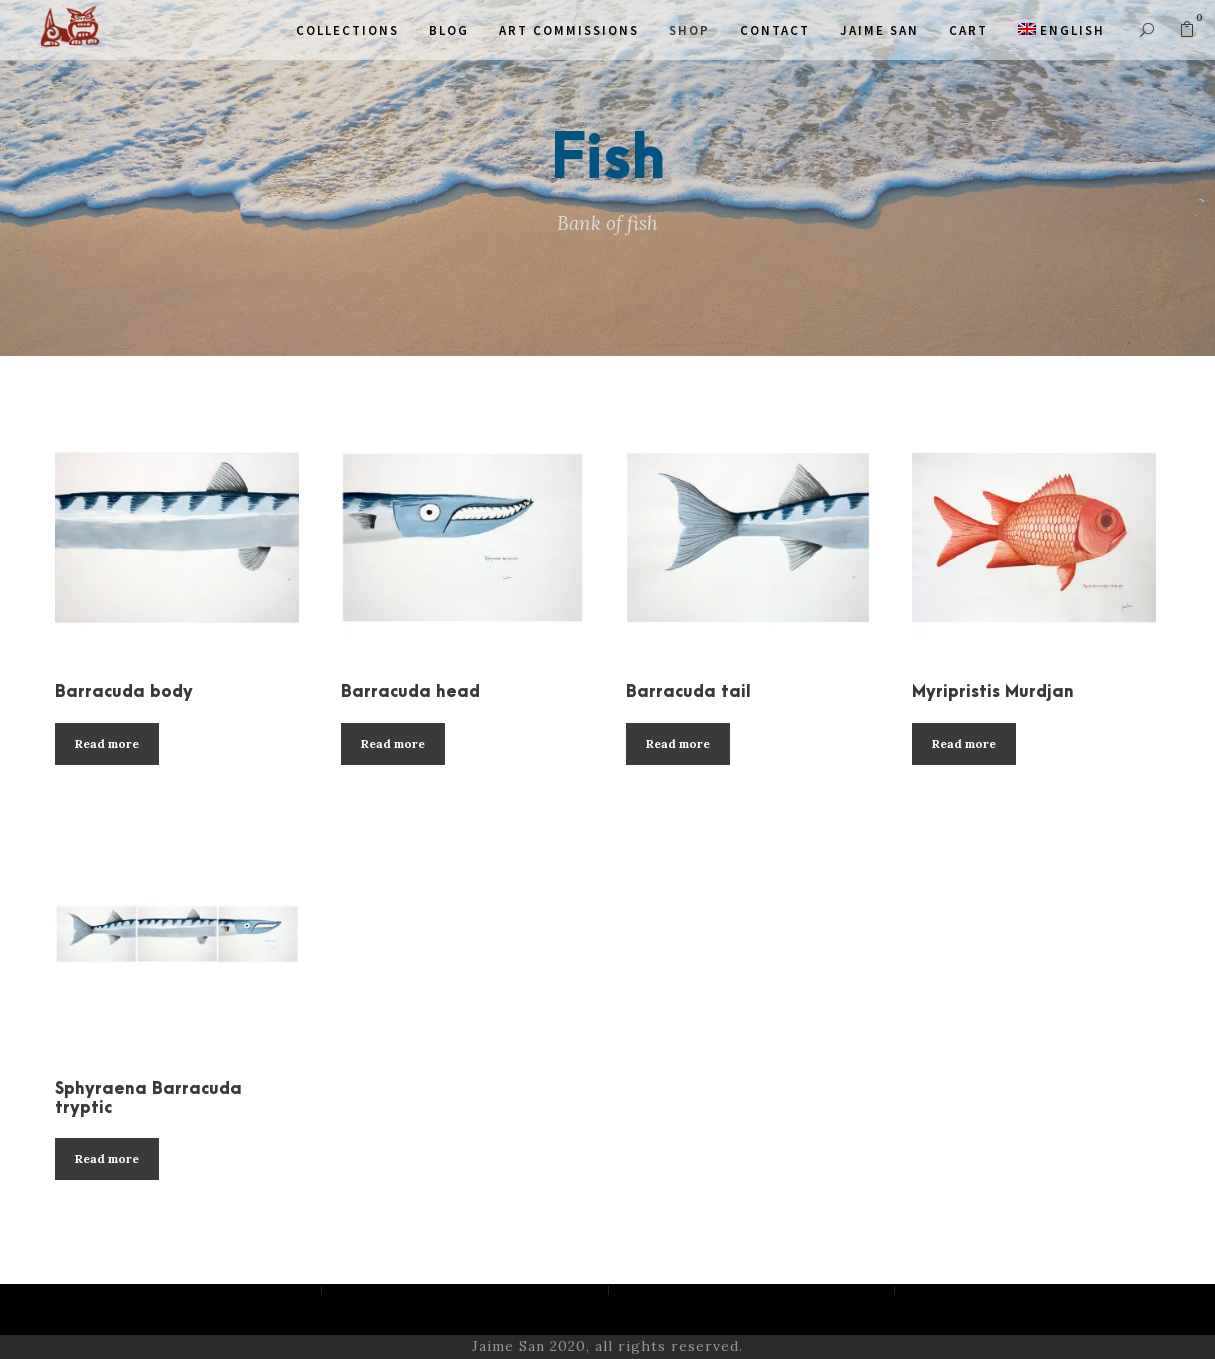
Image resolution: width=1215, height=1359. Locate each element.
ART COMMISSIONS (569, 30)
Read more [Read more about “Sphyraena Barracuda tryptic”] (107, 1158)
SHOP (689, 30)
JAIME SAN (879, 30)
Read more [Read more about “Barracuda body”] (107, 743)
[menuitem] (1061, 31)
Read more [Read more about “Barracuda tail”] (678, 743)
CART (968, 30)
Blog (449, 30)
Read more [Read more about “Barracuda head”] (393, 743)
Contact (775, 30)
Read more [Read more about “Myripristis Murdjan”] (964, 743)
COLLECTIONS (347, 30)
